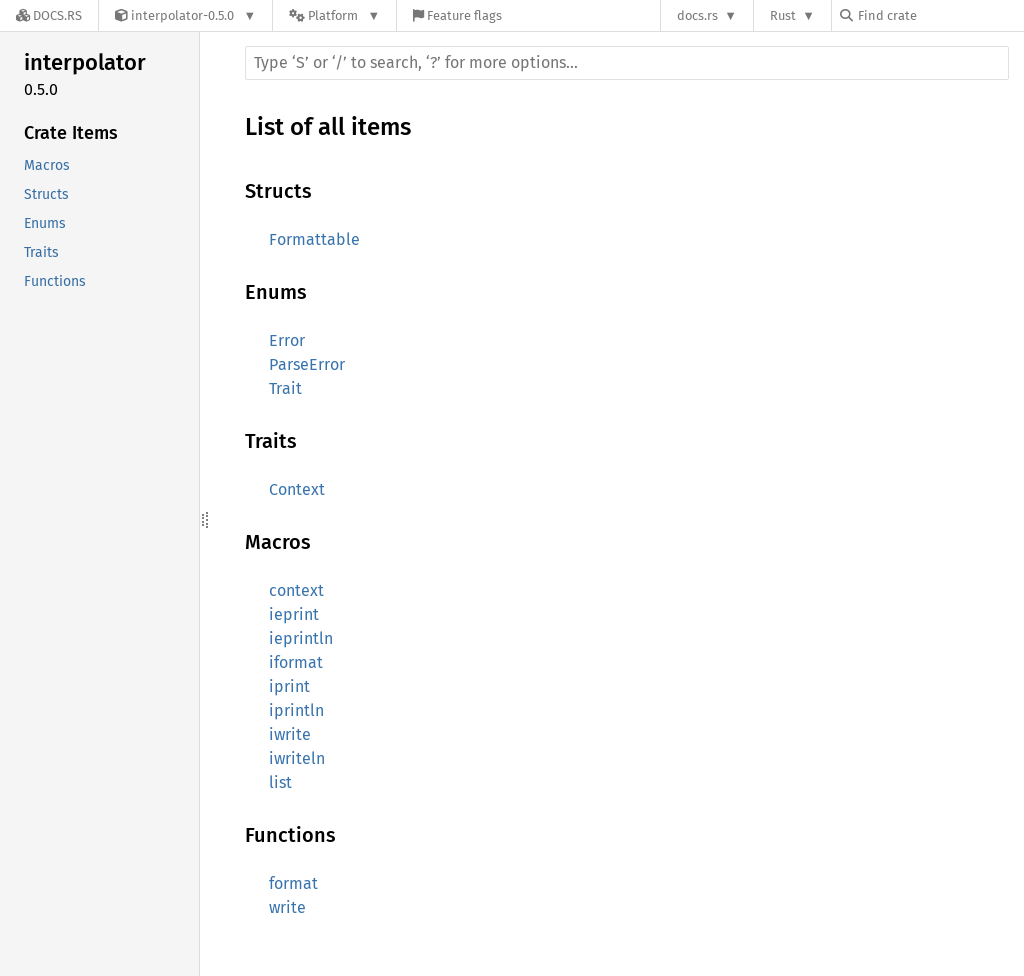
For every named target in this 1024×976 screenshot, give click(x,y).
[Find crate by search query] (940, 15)
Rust (783, 15)
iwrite (290, 734)
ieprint (294, 614)
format (293, 883)
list (280, 782)
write (287, 907)
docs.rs (697, 15)
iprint (289, 686)
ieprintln (301, 638)
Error (287, 340)
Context (297, 489)
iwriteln (297, 758)
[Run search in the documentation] (627, 63)
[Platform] (334, 15)
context (296, 590)
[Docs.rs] (49, 15)
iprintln (296, 710)
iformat (296, 662)
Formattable (314, 239)
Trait (285, 388)
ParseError (307, 364)
